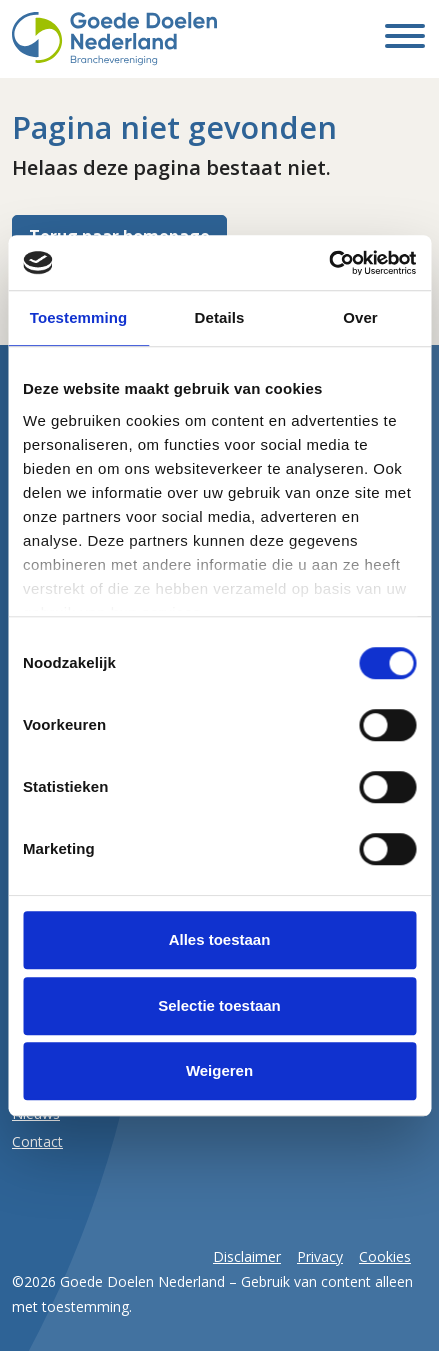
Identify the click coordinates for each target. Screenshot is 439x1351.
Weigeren (219, 1070)
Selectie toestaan (219, 1005)
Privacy (320, 1256)
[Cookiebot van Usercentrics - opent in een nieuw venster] (328, 263)
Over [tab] (360, 317)
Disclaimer (247, 1256)
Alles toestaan (220, 939)
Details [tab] (220, 317)
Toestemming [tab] (79, 317)
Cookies (385, 1256)
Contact (37, 1141)
